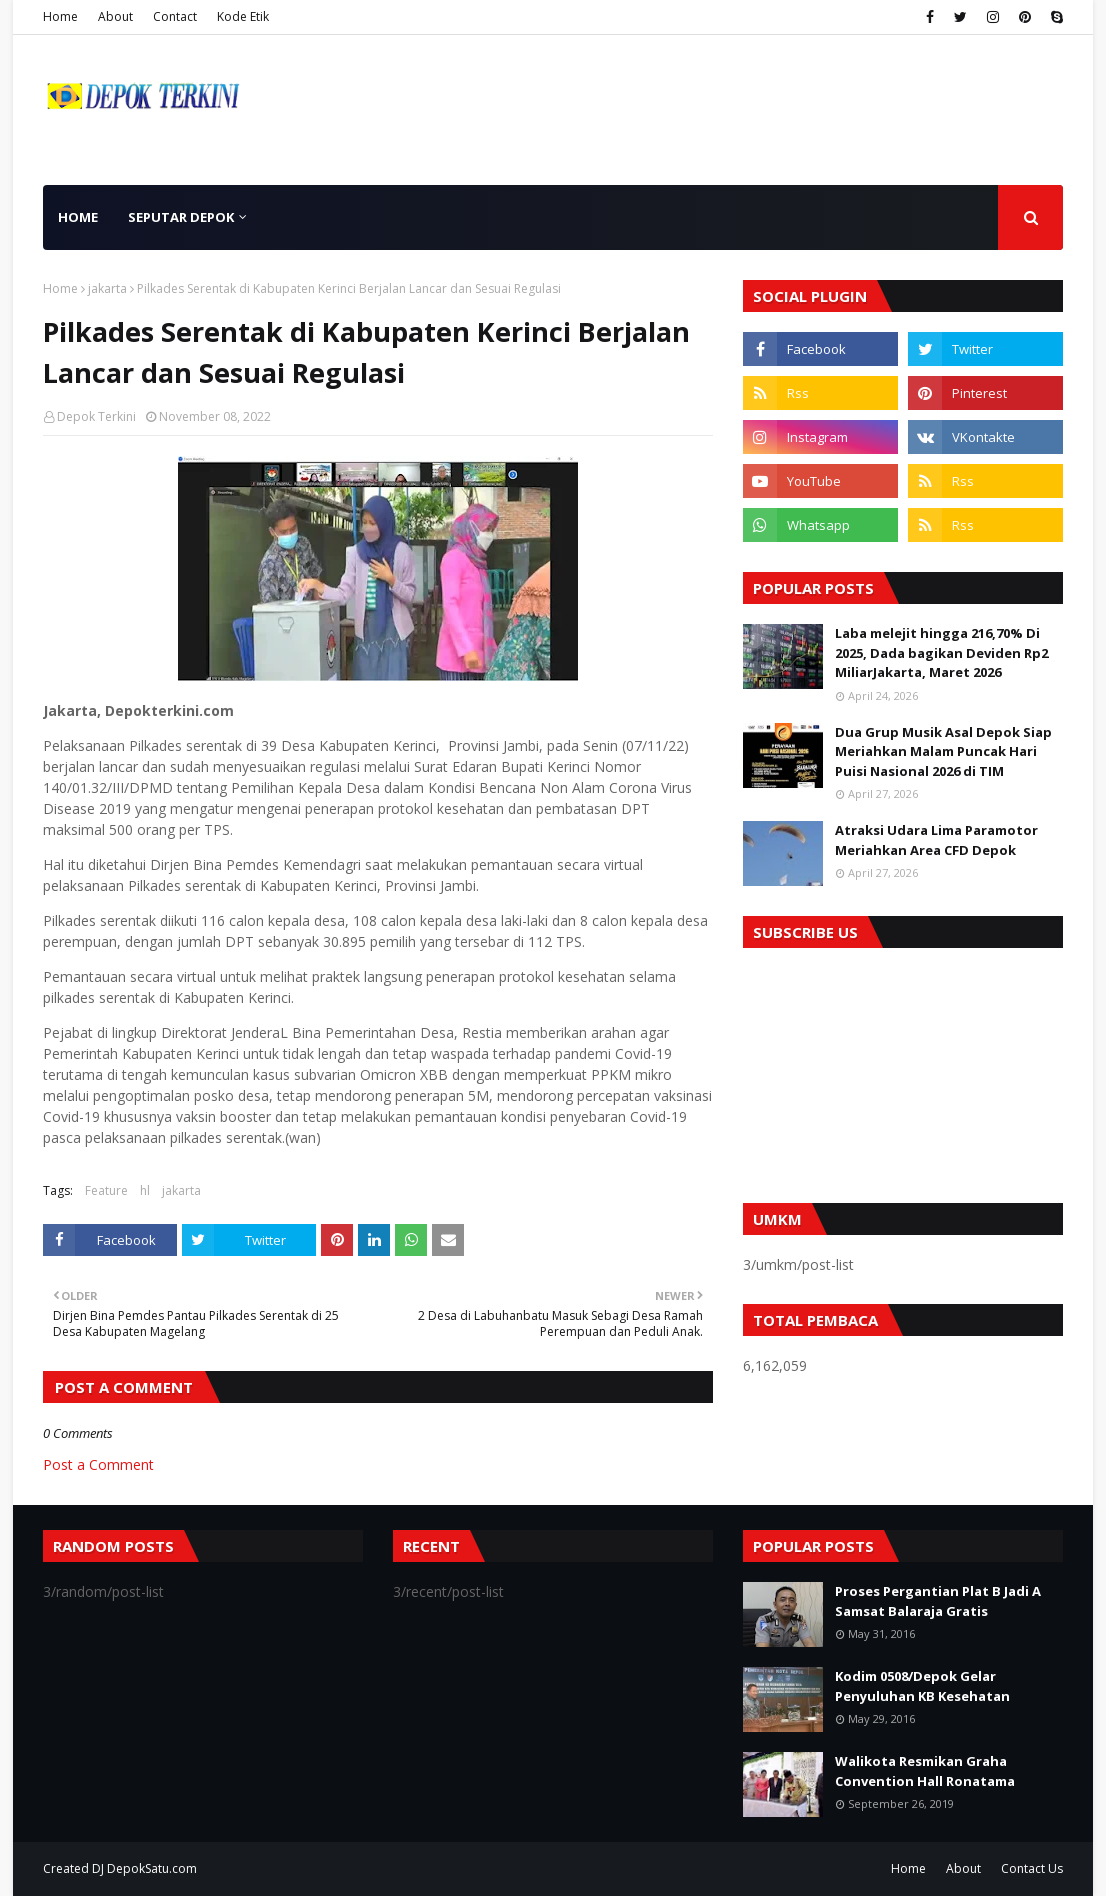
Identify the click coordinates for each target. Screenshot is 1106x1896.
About (115, 16)
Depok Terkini (96, 416)
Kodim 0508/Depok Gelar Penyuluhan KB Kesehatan (922, 1686)
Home (60, 16)
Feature (106, 1190)
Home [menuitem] (78, 217)
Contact (175, 16)
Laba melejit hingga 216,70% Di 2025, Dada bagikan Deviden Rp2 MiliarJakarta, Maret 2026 (941, 652)
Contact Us (1032, 1868)
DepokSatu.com (152, 1868)
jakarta (107, 288)
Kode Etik (243, 16)
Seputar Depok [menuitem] (181, 217)
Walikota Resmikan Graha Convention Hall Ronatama (925, 1771)
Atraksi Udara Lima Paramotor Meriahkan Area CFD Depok (936, 840)
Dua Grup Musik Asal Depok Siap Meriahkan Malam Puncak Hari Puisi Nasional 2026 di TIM (943, 751)
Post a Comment (98, 1464)
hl (145, 1190)
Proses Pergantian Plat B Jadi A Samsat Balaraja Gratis (938, 1601)
